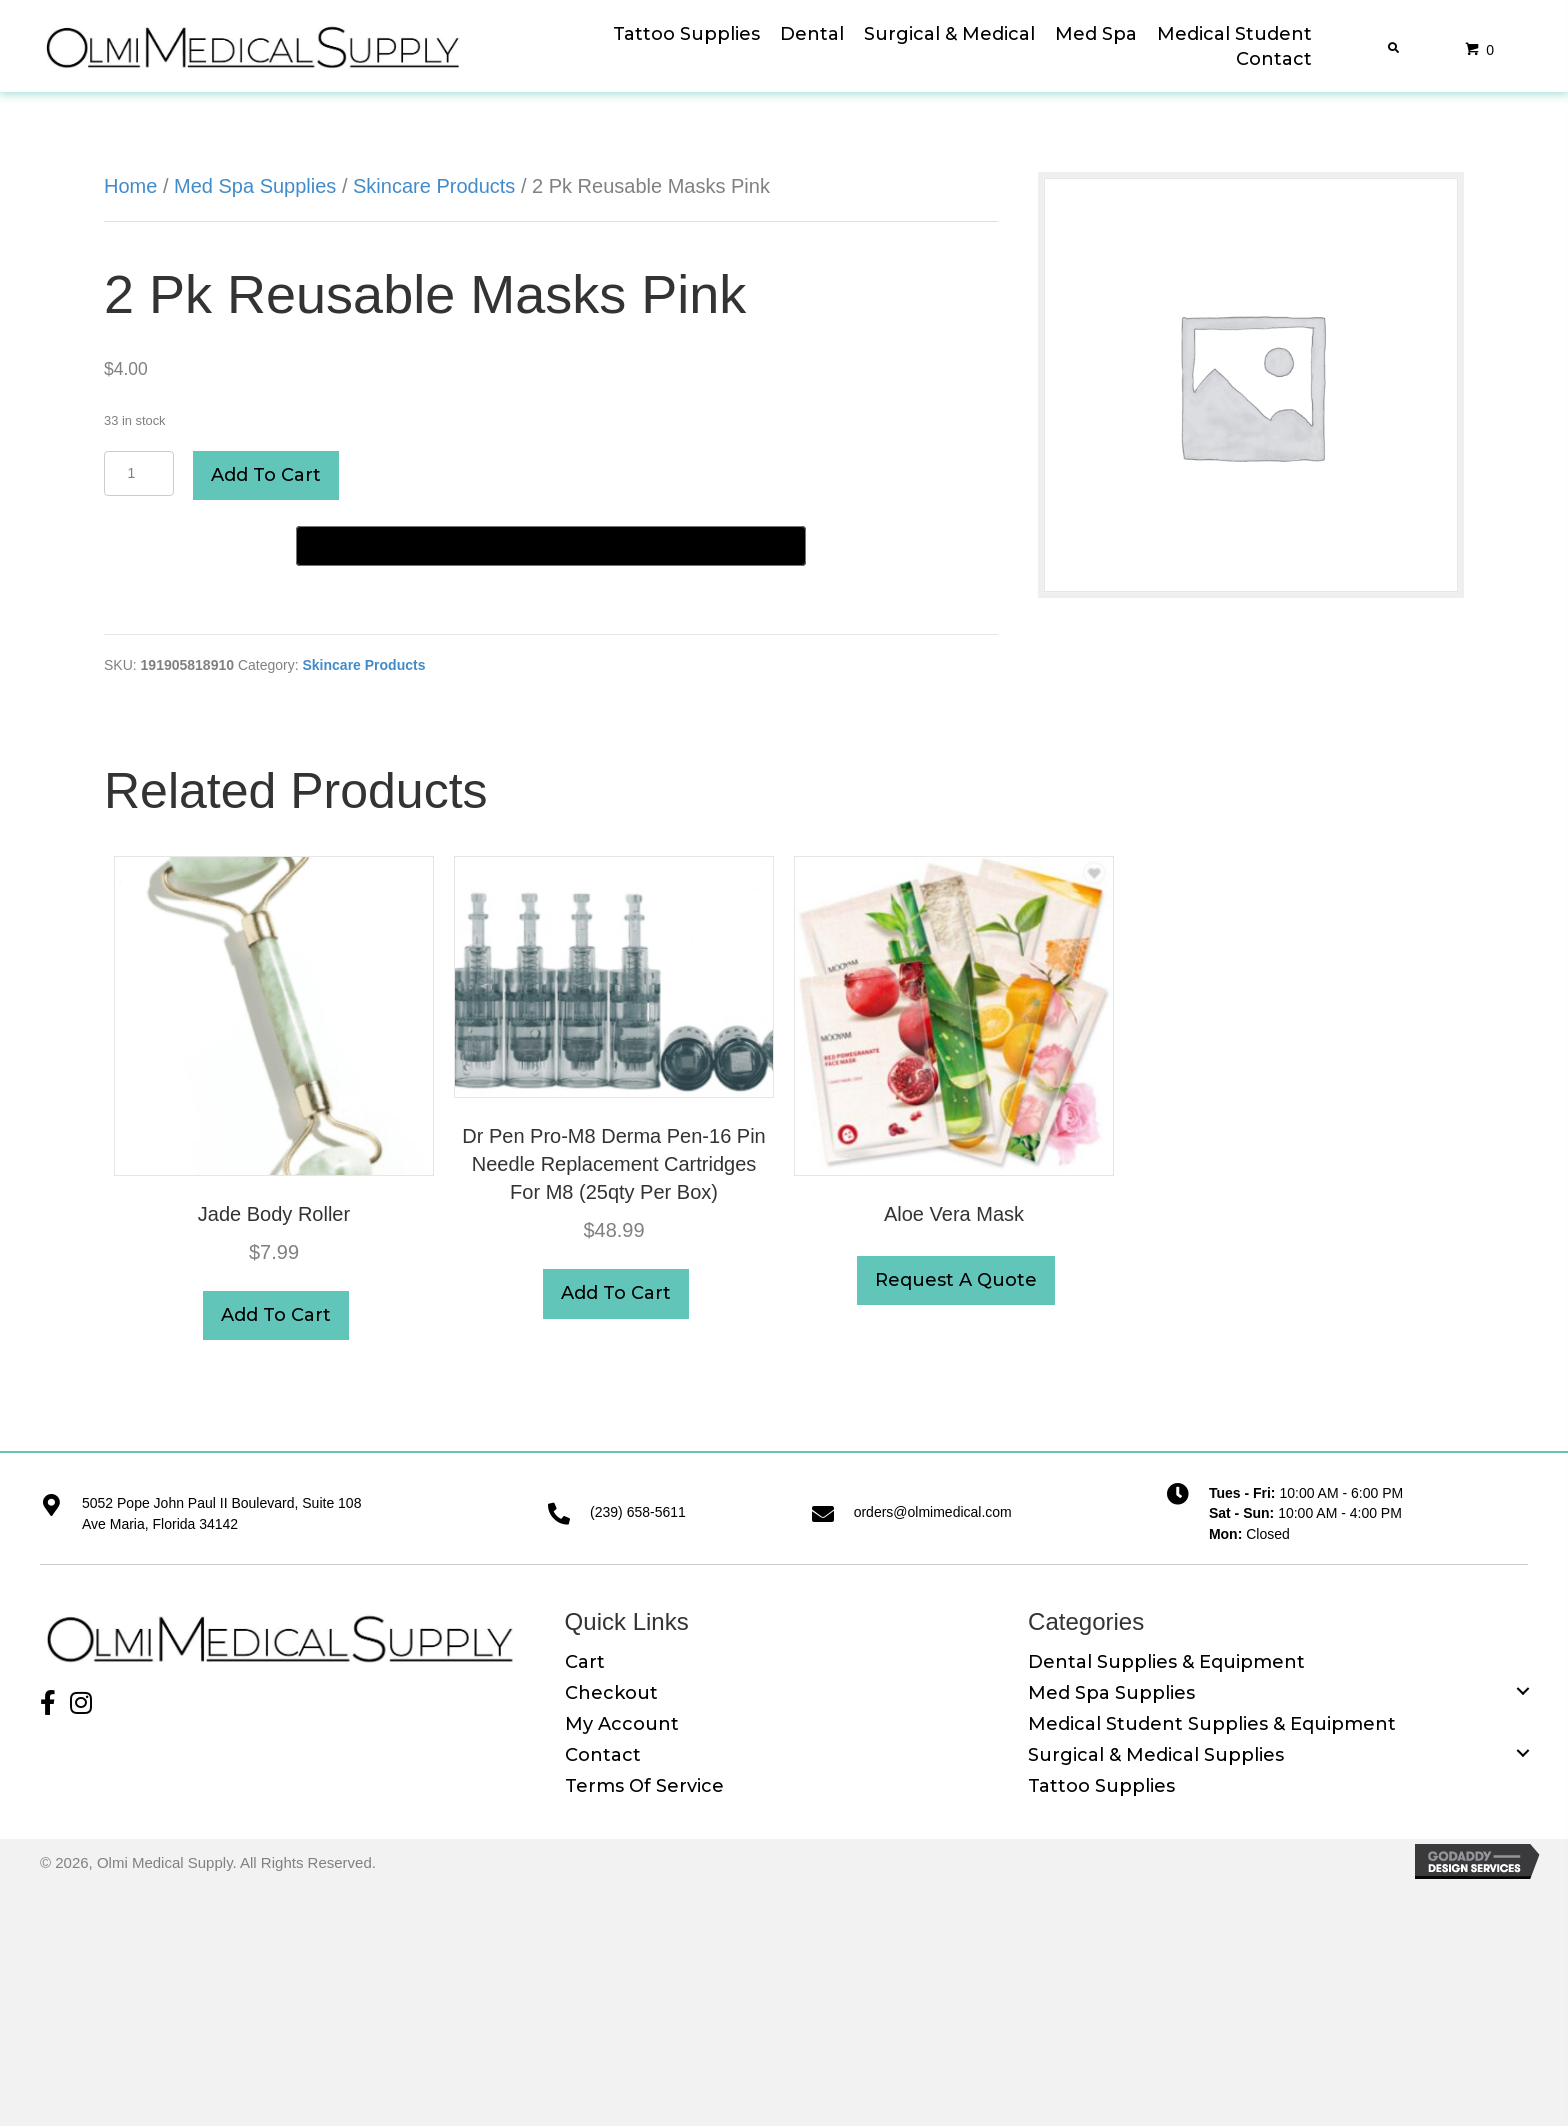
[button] (45, 1695)
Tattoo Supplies (1101, 1786)
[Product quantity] (139, 473)
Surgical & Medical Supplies (1156, 1755)
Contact (603, 1755)
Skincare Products (434, 186)
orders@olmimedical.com (933, 1512)
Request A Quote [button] (956, 1280)
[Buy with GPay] (551, 546)
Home (130, 186)
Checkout (611, 1693)
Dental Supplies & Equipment (1166, 1662)
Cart (585, 1662)
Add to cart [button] (276, 1315)
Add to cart (266, 475)
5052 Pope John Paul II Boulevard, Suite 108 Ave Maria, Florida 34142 (221, 1513)
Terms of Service (644, 1786)
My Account (622, 1724)
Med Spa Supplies (255, 186)
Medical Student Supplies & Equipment (1212, 1724)
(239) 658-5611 (638, 1512)
